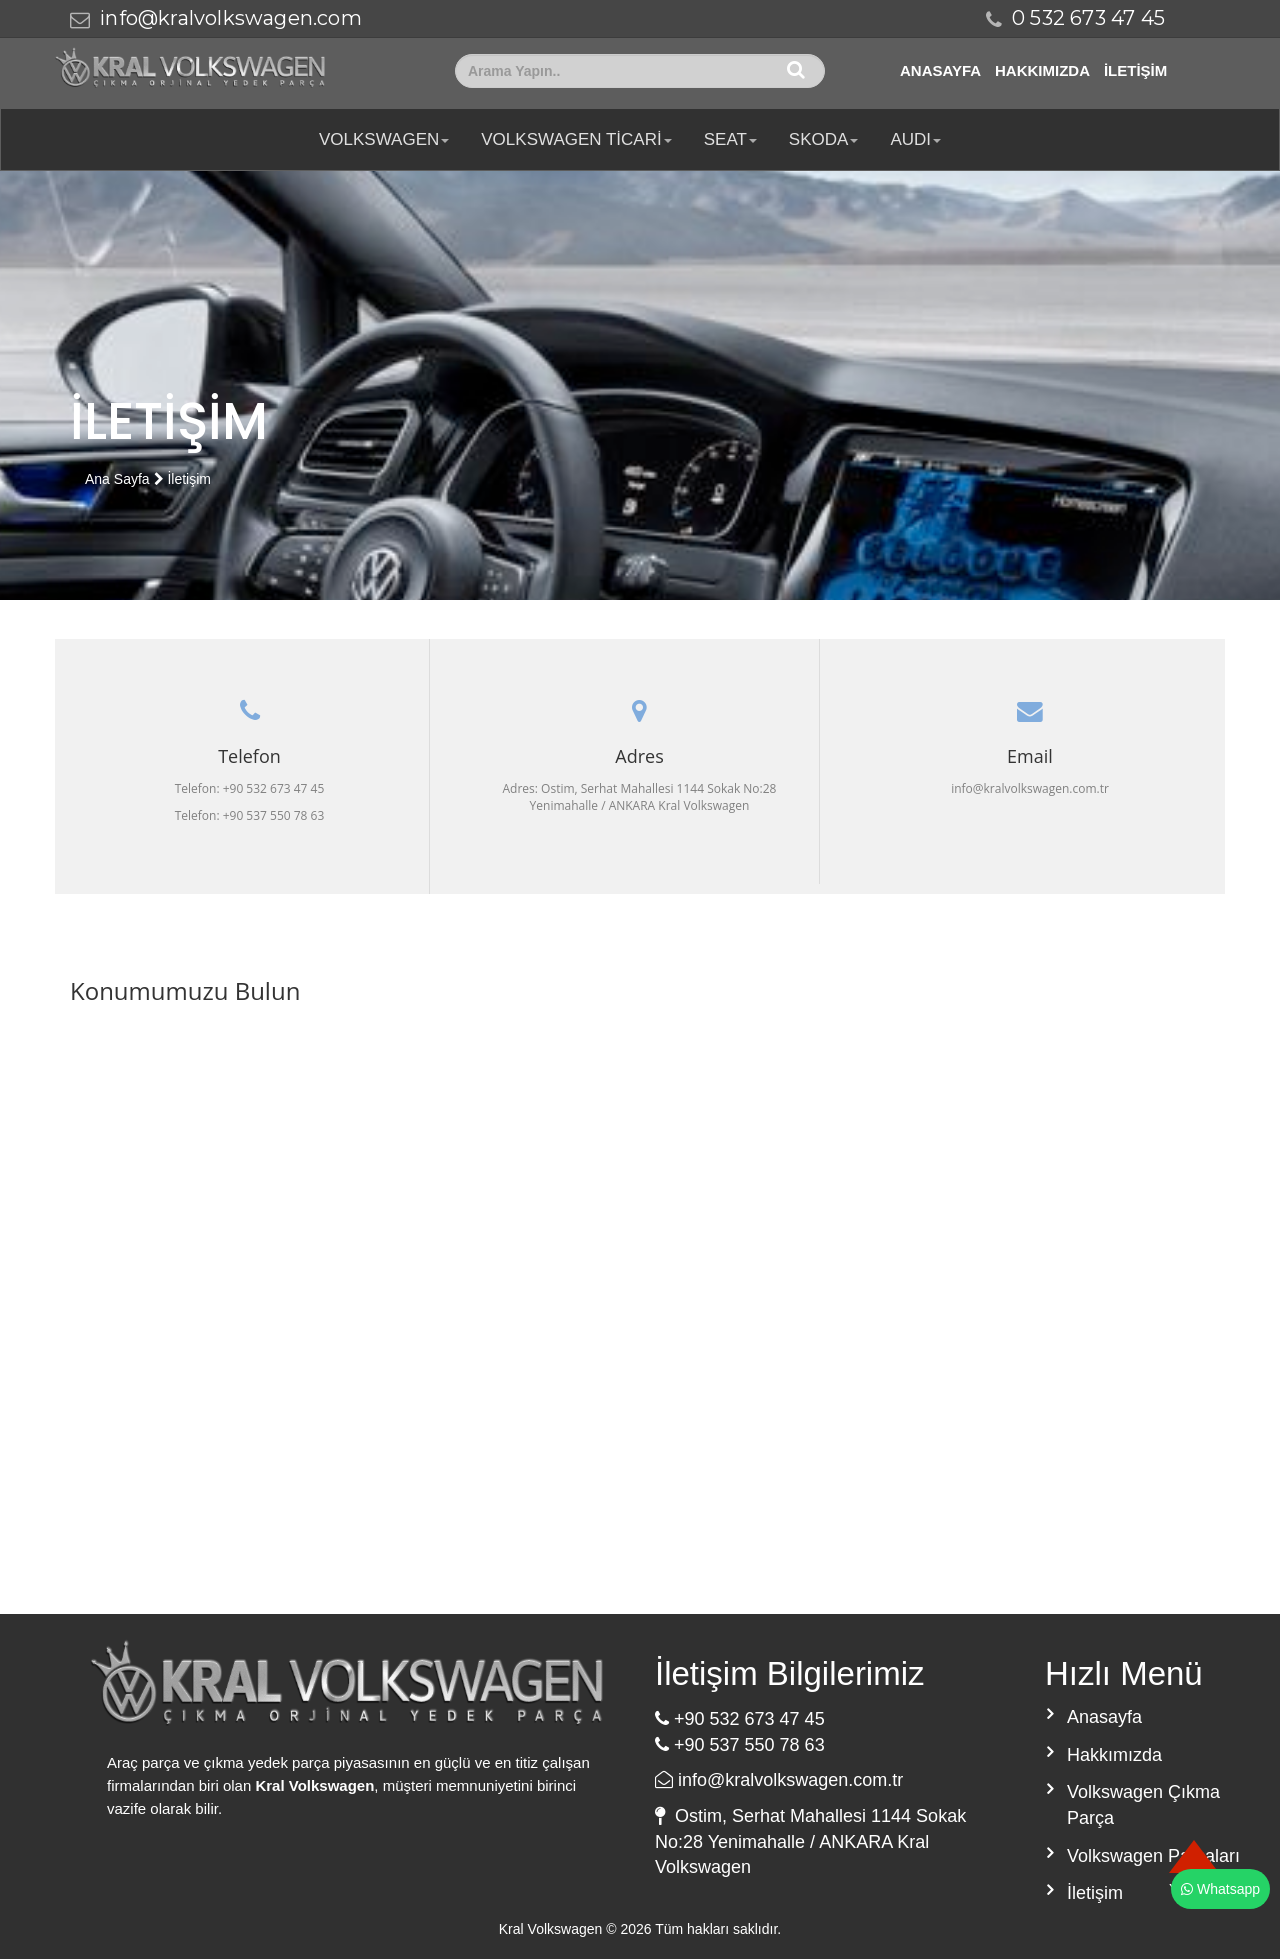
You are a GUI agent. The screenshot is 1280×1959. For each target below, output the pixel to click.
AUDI (915, 140)
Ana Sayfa (117, 479)
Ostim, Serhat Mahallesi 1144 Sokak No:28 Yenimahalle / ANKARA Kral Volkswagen (810, 1841)
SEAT (730, 140)
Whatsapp (1220, 1889)
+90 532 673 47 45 (740, 1719)
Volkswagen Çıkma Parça (1143, 1805)
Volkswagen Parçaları (1153, 1856)
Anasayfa (940, 70)
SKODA (824, 140)
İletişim (1135, 70)
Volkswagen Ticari (576, 140)
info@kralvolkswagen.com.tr (779, 1780)
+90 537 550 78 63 (740, 1745)
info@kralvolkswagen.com (231, 18)
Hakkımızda (1042, 70)
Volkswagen (384, 140)
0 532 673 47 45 (1088, 18)
